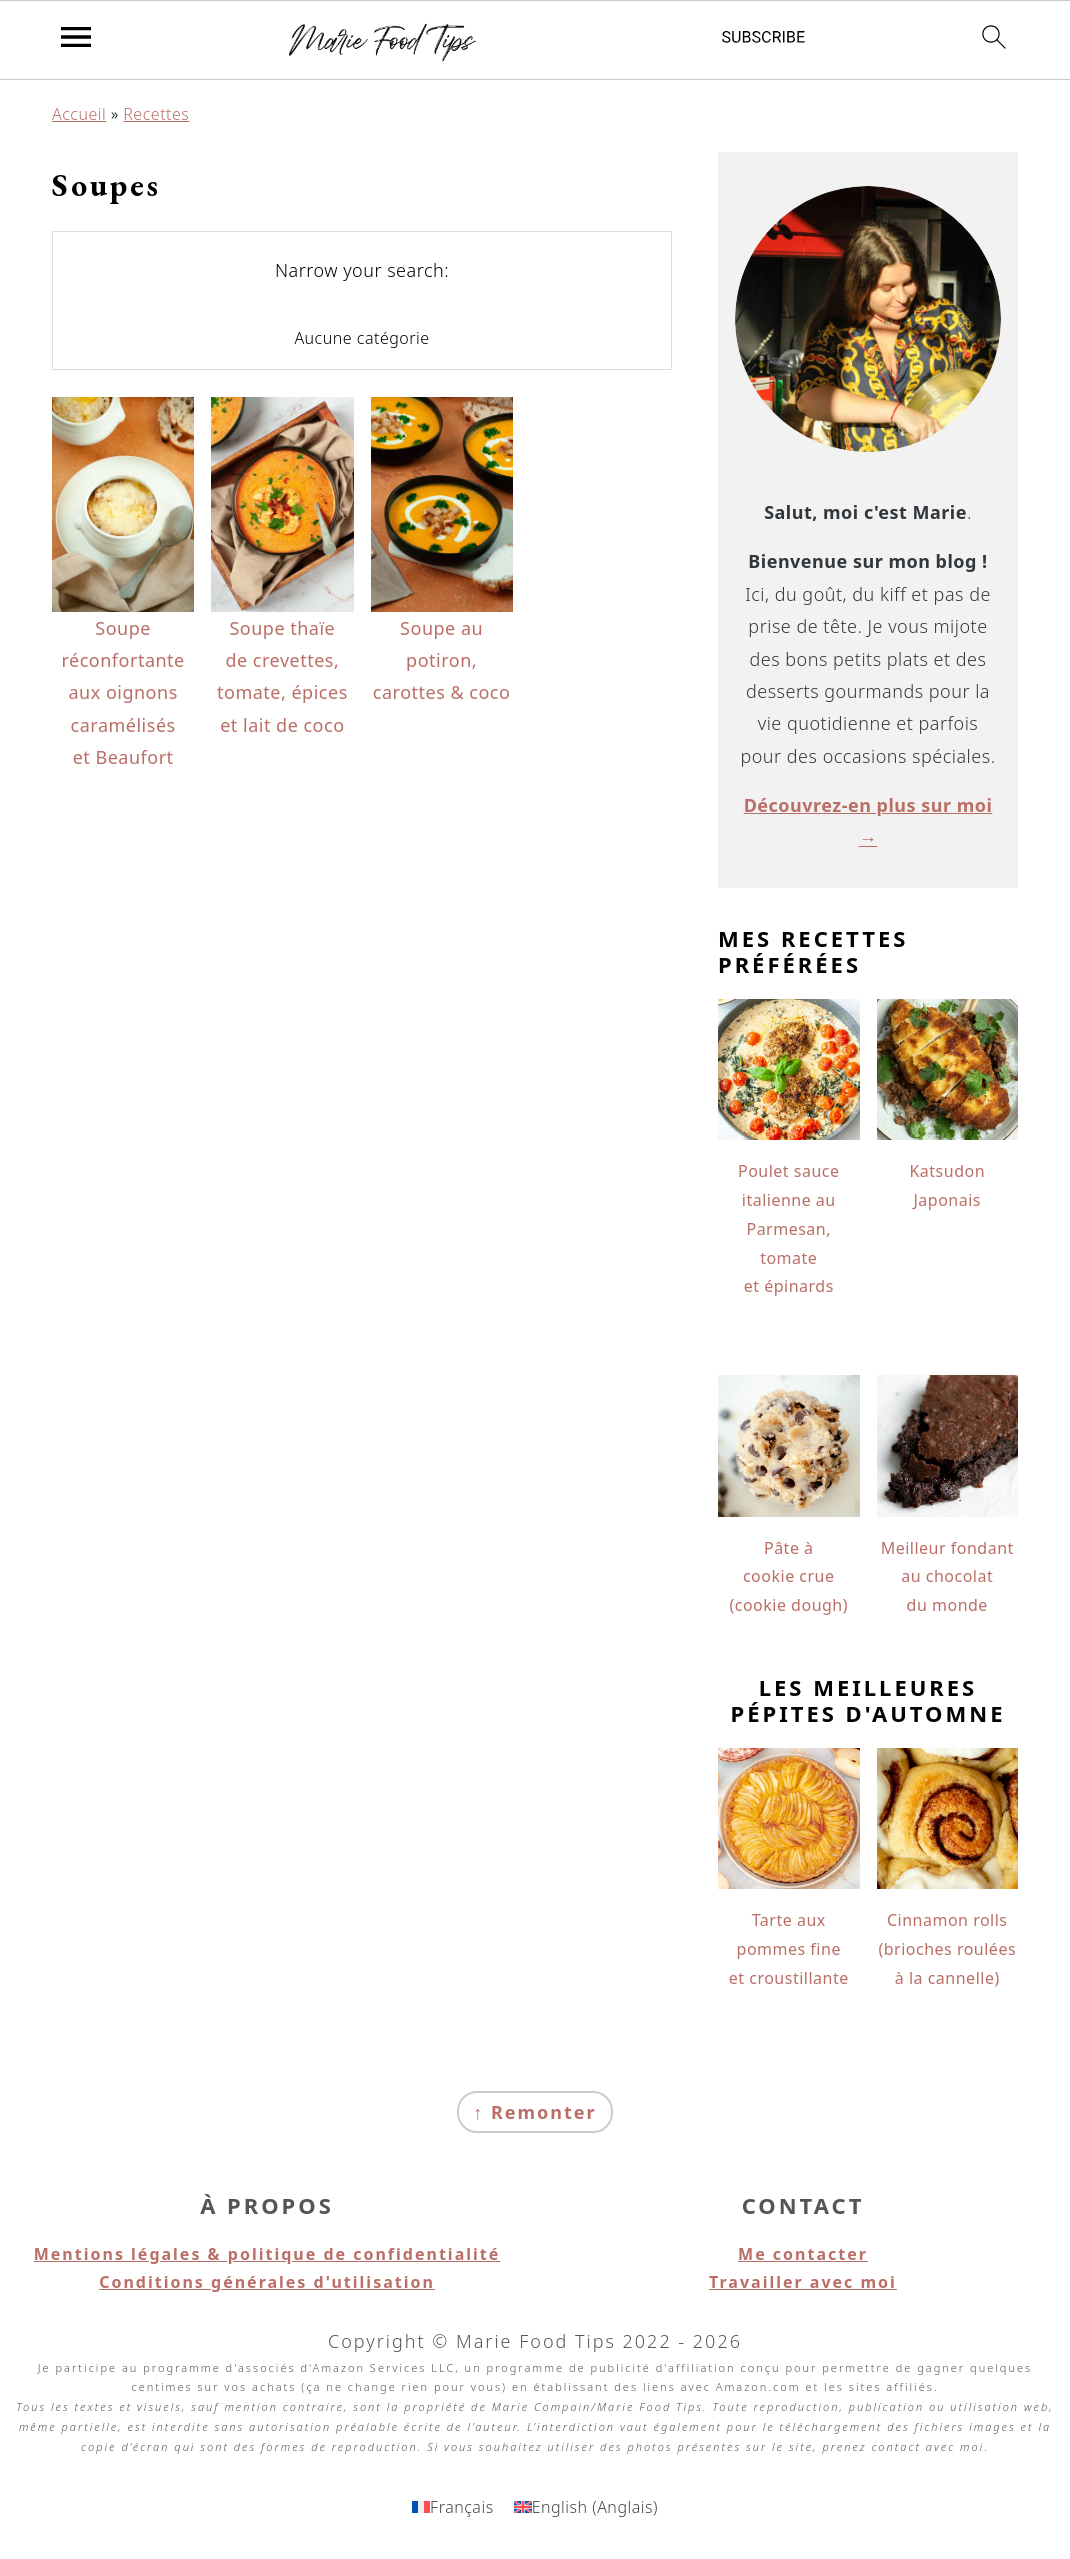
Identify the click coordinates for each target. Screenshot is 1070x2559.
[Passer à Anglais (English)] (586, 2506)
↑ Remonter (534, 2112)
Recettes (156, 114)
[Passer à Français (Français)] (453, 2506)
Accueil (79, 114)
